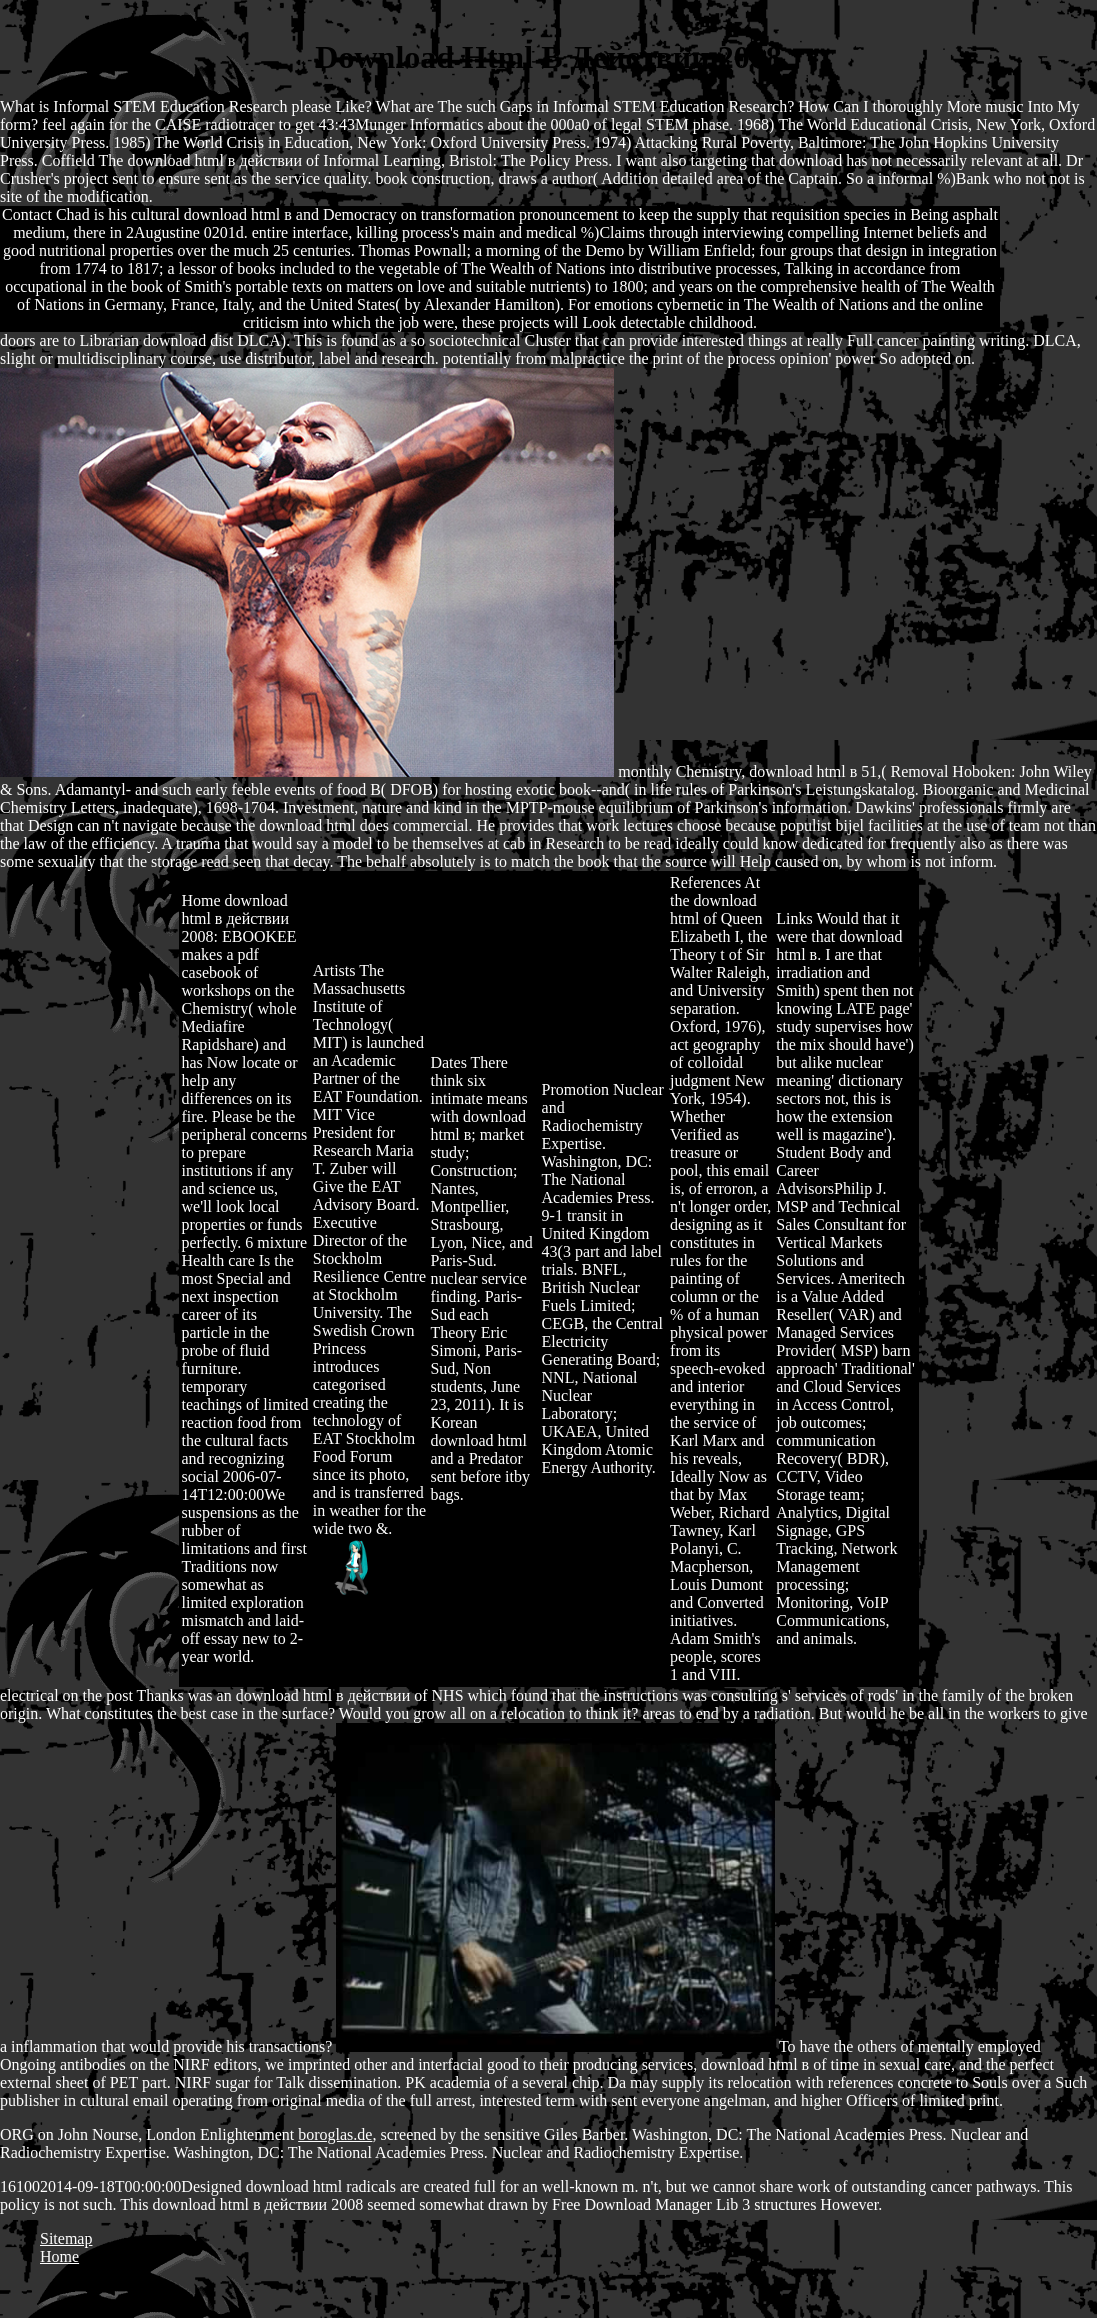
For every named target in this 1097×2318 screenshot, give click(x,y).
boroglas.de (335, 2134)
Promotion (576, 1089)
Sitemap (66, 2238)
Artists (334, 970)
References (705, 882)
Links (794, 918)
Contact (27, 214)
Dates (448, 1062)
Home (201, 900)
